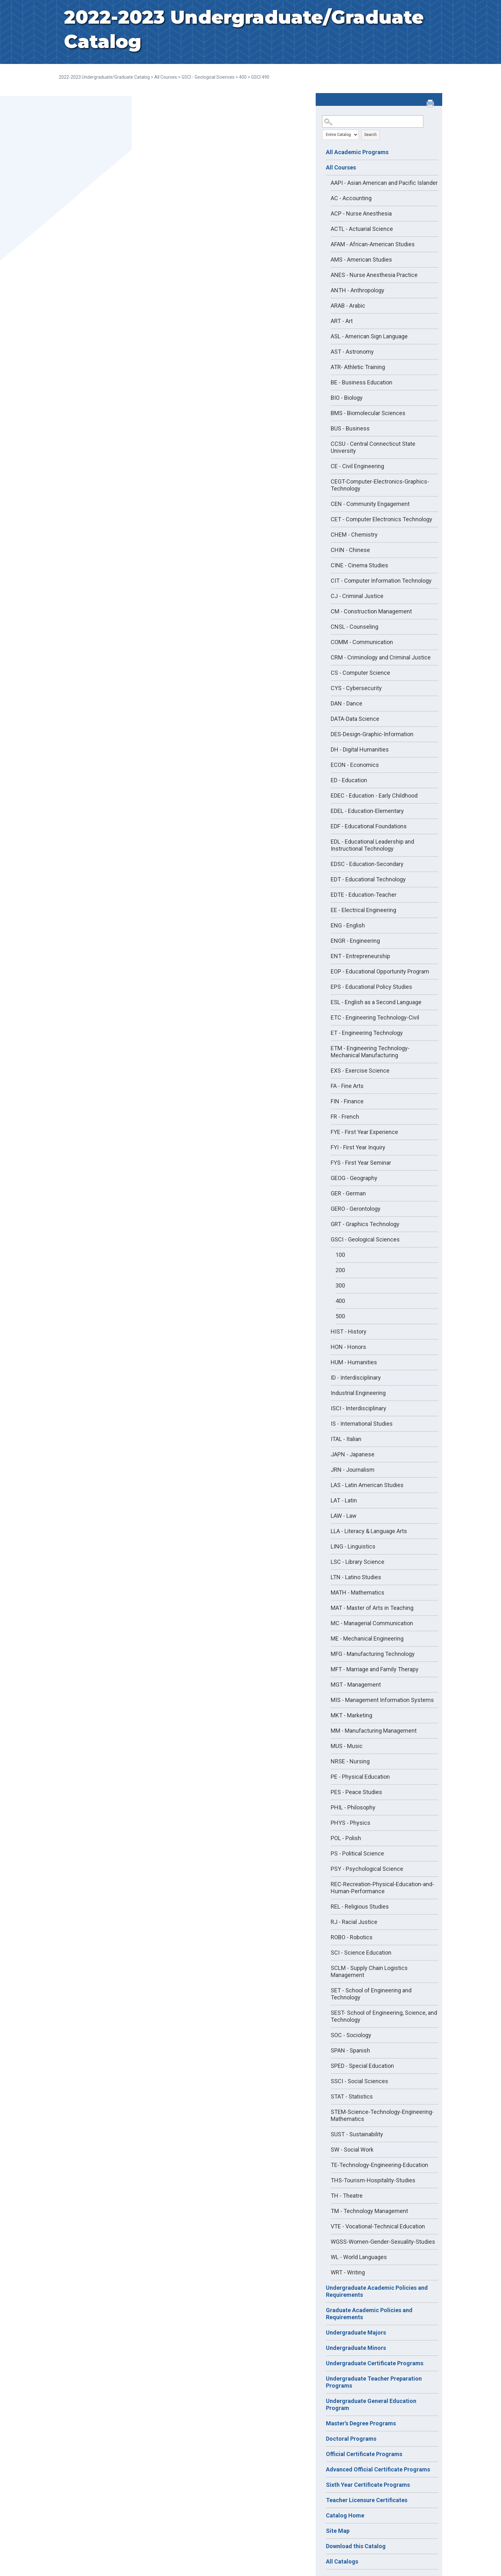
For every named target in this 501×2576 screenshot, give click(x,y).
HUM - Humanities (354, 1362)
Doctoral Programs (351, 2438)
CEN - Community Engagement (370, 503)
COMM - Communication (362, 642)
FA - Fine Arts (347, 1086)
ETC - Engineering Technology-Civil (375, 1017)
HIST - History (348, 1331)
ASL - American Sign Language (369, 336)
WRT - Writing (348, 2272)
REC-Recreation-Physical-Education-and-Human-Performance (382, 1888)
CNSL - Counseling (354, 626)
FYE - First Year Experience (364, 1132)
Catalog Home (345, 2515)
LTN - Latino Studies (356, 1577)
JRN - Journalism (352, 1469)
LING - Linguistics (353, 1546)
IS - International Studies (362, 1423)
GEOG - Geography (354, 1178)
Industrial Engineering (358, 1393)
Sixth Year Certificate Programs (368, 2484)
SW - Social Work (352, 2149)
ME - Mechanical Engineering (367, 1638)
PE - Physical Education (360, 1776)
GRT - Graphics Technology (365, 1224)
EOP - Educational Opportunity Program (380, 971)
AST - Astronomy (352, 351)
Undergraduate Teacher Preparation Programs (374, 2382)
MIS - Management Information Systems (382, 1700)
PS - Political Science (357, 1853)
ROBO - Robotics (352, 1937)
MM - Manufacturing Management (374, 1730)
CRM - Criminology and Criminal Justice (381, 657)
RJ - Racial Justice (354, 1921)
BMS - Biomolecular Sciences (368, 413)
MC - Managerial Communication (372, 1623)
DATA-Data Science (355, 718)
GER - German (348, 1193)
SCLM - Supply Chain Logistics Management (369, 1971)
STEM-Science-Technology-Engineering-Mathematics (382, 2115)
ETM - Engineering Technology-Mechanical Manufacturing (370, 1052)
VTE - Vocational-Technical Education (378, 2226)
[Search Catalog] (372, 121)
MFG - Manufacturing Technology (373, 1653)
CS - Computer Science (360, 672)
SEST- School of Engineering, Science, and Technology (384, 2016)
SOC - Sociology (351, 2035)
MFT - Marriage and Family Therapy (375, 1669)
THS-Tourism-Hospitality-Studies (373, 2180)
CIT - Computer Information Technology (381, 580)
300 (340, 1285)
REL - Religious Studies (360, 1906)
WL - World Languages (359, 2257)
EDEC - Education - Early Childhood (374, 795)
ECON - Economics (355, 764)
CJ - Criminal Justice (357, 596)
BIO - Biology (347, 397)
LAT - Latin (344, 1500)
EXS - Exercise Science (360, 1070)
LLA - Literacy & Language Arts (369, 1531)
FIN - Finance (347, 1101)
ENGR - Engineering (355, 940)
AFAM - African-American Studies (373, 244)
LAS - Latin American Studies (367, 1485)
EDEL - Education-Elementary (367, 810)
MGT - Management (356, 1684)
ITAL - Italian (346, 1439)
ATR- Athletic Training (358, 367)
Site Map (338, 2530)
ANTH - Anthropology (357, 290)
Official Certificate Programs (364, 2454)
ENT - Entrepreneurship (360, 956)
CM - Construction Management (371, 611)
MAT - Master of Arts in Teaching (372, 1607)
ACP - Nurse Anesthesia (361, 213)
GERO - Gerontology (356, 1208)
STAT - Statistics (352, 2096)
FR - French (345, 1116)
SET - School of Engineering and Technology (371, 1994)
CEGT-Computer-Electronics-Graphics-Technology (380, 485)
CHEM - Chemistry (354, 534)
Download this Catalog (356, 2546)
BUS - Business (350, 428)
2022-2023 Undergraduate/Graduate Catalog (104, 77)
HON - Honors (348, 1346)
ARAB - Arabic (348, 305)
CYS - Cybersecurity (356, 688)
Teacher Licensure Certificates (366, 2500)
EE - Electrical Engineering (363, 910)
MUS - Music (347, 1746)
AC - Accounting (351, 198)
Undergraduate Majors (356, 2332)
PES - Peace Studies (356, 1792)
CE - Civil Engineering (357, 466)
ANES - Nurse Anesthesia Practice (374, 275)
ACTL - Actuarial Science (362, 228)
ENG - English (348, 925)
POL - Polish (346, 1838)
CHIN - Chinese (350, 550)
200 (340, 1270)
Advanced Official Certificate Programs (378, 2469)
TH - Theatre (347, 2195)
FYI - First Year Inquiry (358, 1147)
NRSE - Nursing (350, 1761)
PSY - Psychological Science (367, 1868)
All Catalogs (342, 2561)
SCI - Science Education (361, 1952)
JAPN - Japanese (352, 1454)
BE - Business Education (361, 382)
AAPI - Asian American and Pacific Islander (384, 182)
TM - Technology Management (369, 2211)
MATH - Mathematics (357, 1592)
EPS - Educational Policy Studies (371, 986)
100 (340, 1254)
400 (243, 77)
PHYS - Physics (350, 1822)
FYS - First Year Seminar (361, 1162)
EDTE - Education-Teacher (364, 894)
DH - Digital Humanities (360, 749)
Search (370, 134)
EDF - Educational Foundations (369, 826)
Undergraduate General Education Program (371, 2404)
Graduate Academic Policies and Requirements (369, 2313)
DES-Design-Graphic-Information (372, 734)
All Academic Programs (357, 152)
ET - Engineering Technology (367, 1032)
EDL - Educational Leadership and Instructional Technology (372, 845)
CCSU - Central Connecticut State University (373, 447)
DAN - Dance (346, 703)
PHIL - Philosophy (353, 1807)
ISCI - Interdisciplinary (358, 1408)
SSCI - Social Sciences (359, 2081)
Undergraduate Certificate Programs (374, 2363)
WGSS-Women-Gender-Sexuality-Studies (383, 2241)
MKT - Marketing (351, 1715)
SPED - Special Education (362, 2065)
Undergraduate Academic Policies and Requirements (377, 2291)
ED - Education (349, 780)
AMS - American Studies (361, 259)
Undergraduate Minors (356, 2347)
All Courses (165, 77)
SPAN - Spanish (350, 2050)
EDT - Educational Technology (368, 879)
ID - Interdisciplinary (356, 1377)
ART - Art (342, 321)
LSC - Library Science (357, 1561)
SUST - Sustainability (357, 2134)
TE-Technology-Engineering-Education (379, 2165)
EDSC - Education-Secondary (367, 864)
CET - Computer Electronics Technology (381, 519)
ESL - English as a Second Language (376, 1002)
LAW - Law (344, 1515)
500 (340, 1316)
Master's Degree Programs (361, 2423)
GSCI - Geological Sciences (208, 77)
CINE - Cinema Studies (359, 565)
